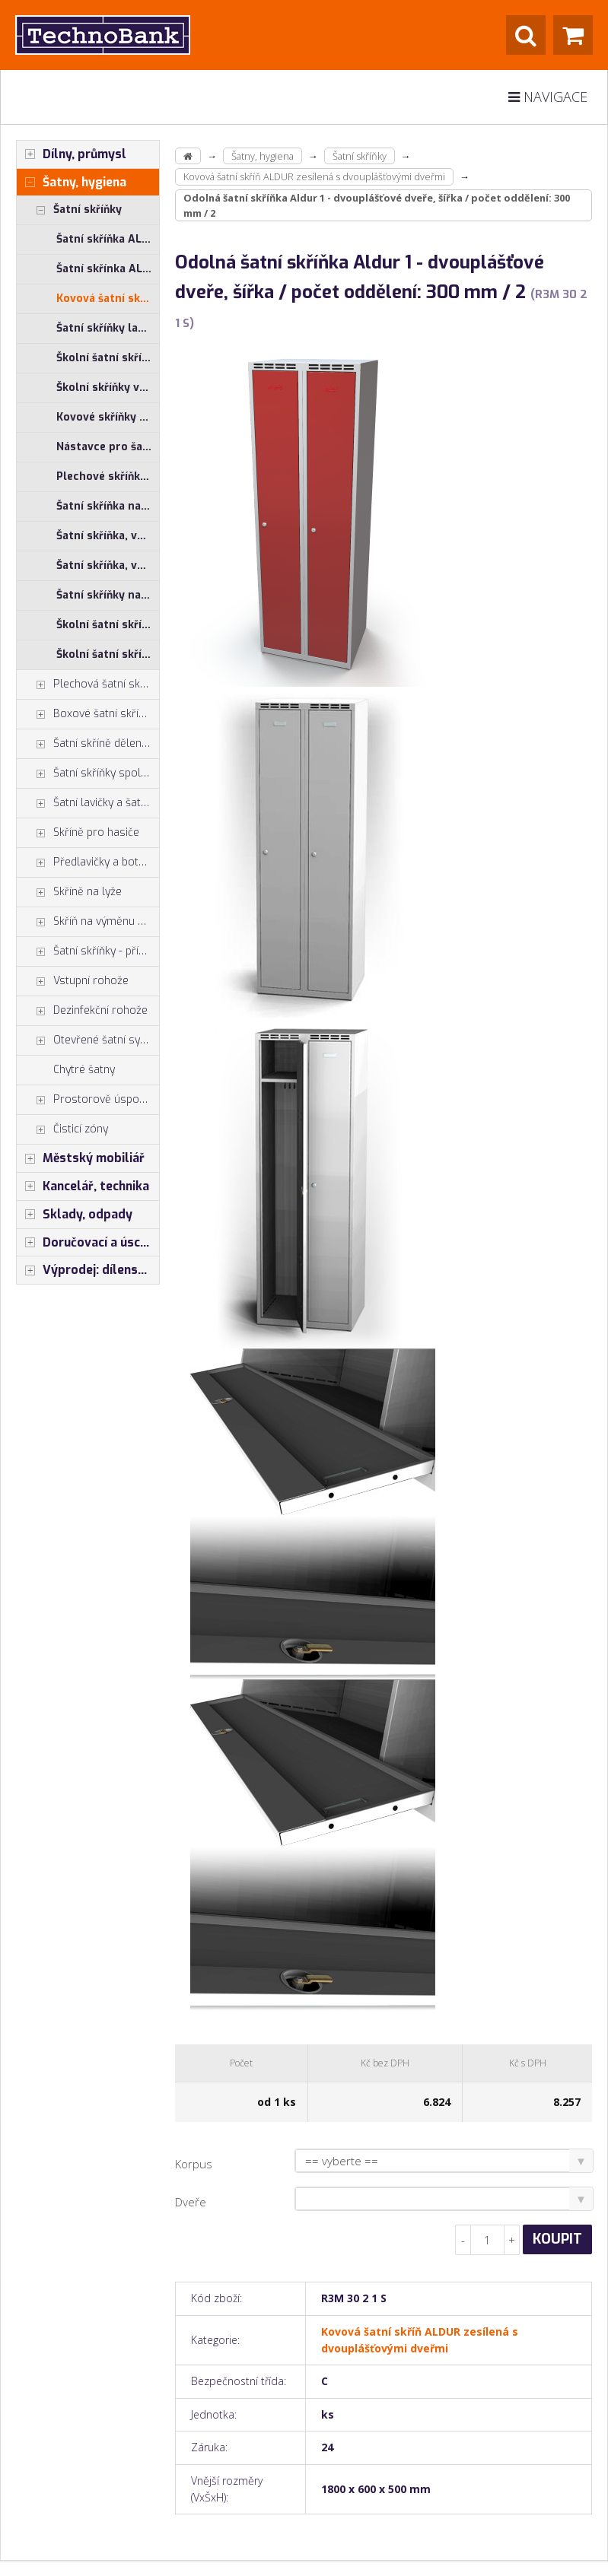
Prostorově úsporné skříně (88, 1099)
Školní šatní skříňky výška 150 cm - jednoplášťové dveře (107, 358)
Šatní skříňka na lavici (107, 506)
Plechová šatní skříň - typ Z (88, 684)
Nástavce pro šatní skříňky (107, 447)
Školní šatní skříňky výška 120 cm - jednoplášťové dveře (107, 625)
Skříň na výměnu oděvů (88, 921)
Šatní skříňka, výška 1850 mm (107, 565)
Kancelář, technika (83, 1186)
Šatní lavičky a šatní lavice (88, 803)
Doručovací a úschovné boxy (88, 1242)
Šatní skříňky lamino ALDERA (107, 328)
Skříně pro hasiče (78, 832)
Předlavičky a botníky (87, 862)
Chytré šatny (84, 1069)
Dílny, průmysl (71, 154)
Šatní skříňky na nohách (107, 595)
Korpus (193, 2163)
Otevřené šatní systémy (88, 1040)
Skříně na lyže (69, 892)
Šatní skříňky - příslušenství (88, 951)
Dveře (190, 2201)
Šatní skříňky (69, 209)
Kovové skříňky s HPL (107, 417)
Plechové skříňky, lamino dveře (107, 476)
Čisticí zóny (62, 1129)
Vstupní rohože (73, 981)
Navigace (547, 96)
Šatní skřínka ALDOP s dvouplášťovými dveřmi (107, 269)
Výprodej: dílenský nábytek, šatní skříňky (88, 1270)
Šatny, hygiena (71, 182)
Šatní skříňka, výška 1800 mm (107, 536)
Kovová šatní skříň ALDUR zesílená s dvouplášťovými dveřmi (107, 298)
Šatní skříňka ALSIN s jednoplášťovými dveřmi (107, 239)
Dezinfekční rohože (82, 1010)
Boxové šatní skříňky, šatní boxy (88, 714)
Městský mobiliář (81, 1158)
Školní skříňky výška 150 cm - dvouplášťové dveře (107, 387)
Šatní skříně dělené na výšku (88, 743)
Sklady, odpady (74, 1214)
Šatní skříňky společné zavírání (88, 773)
